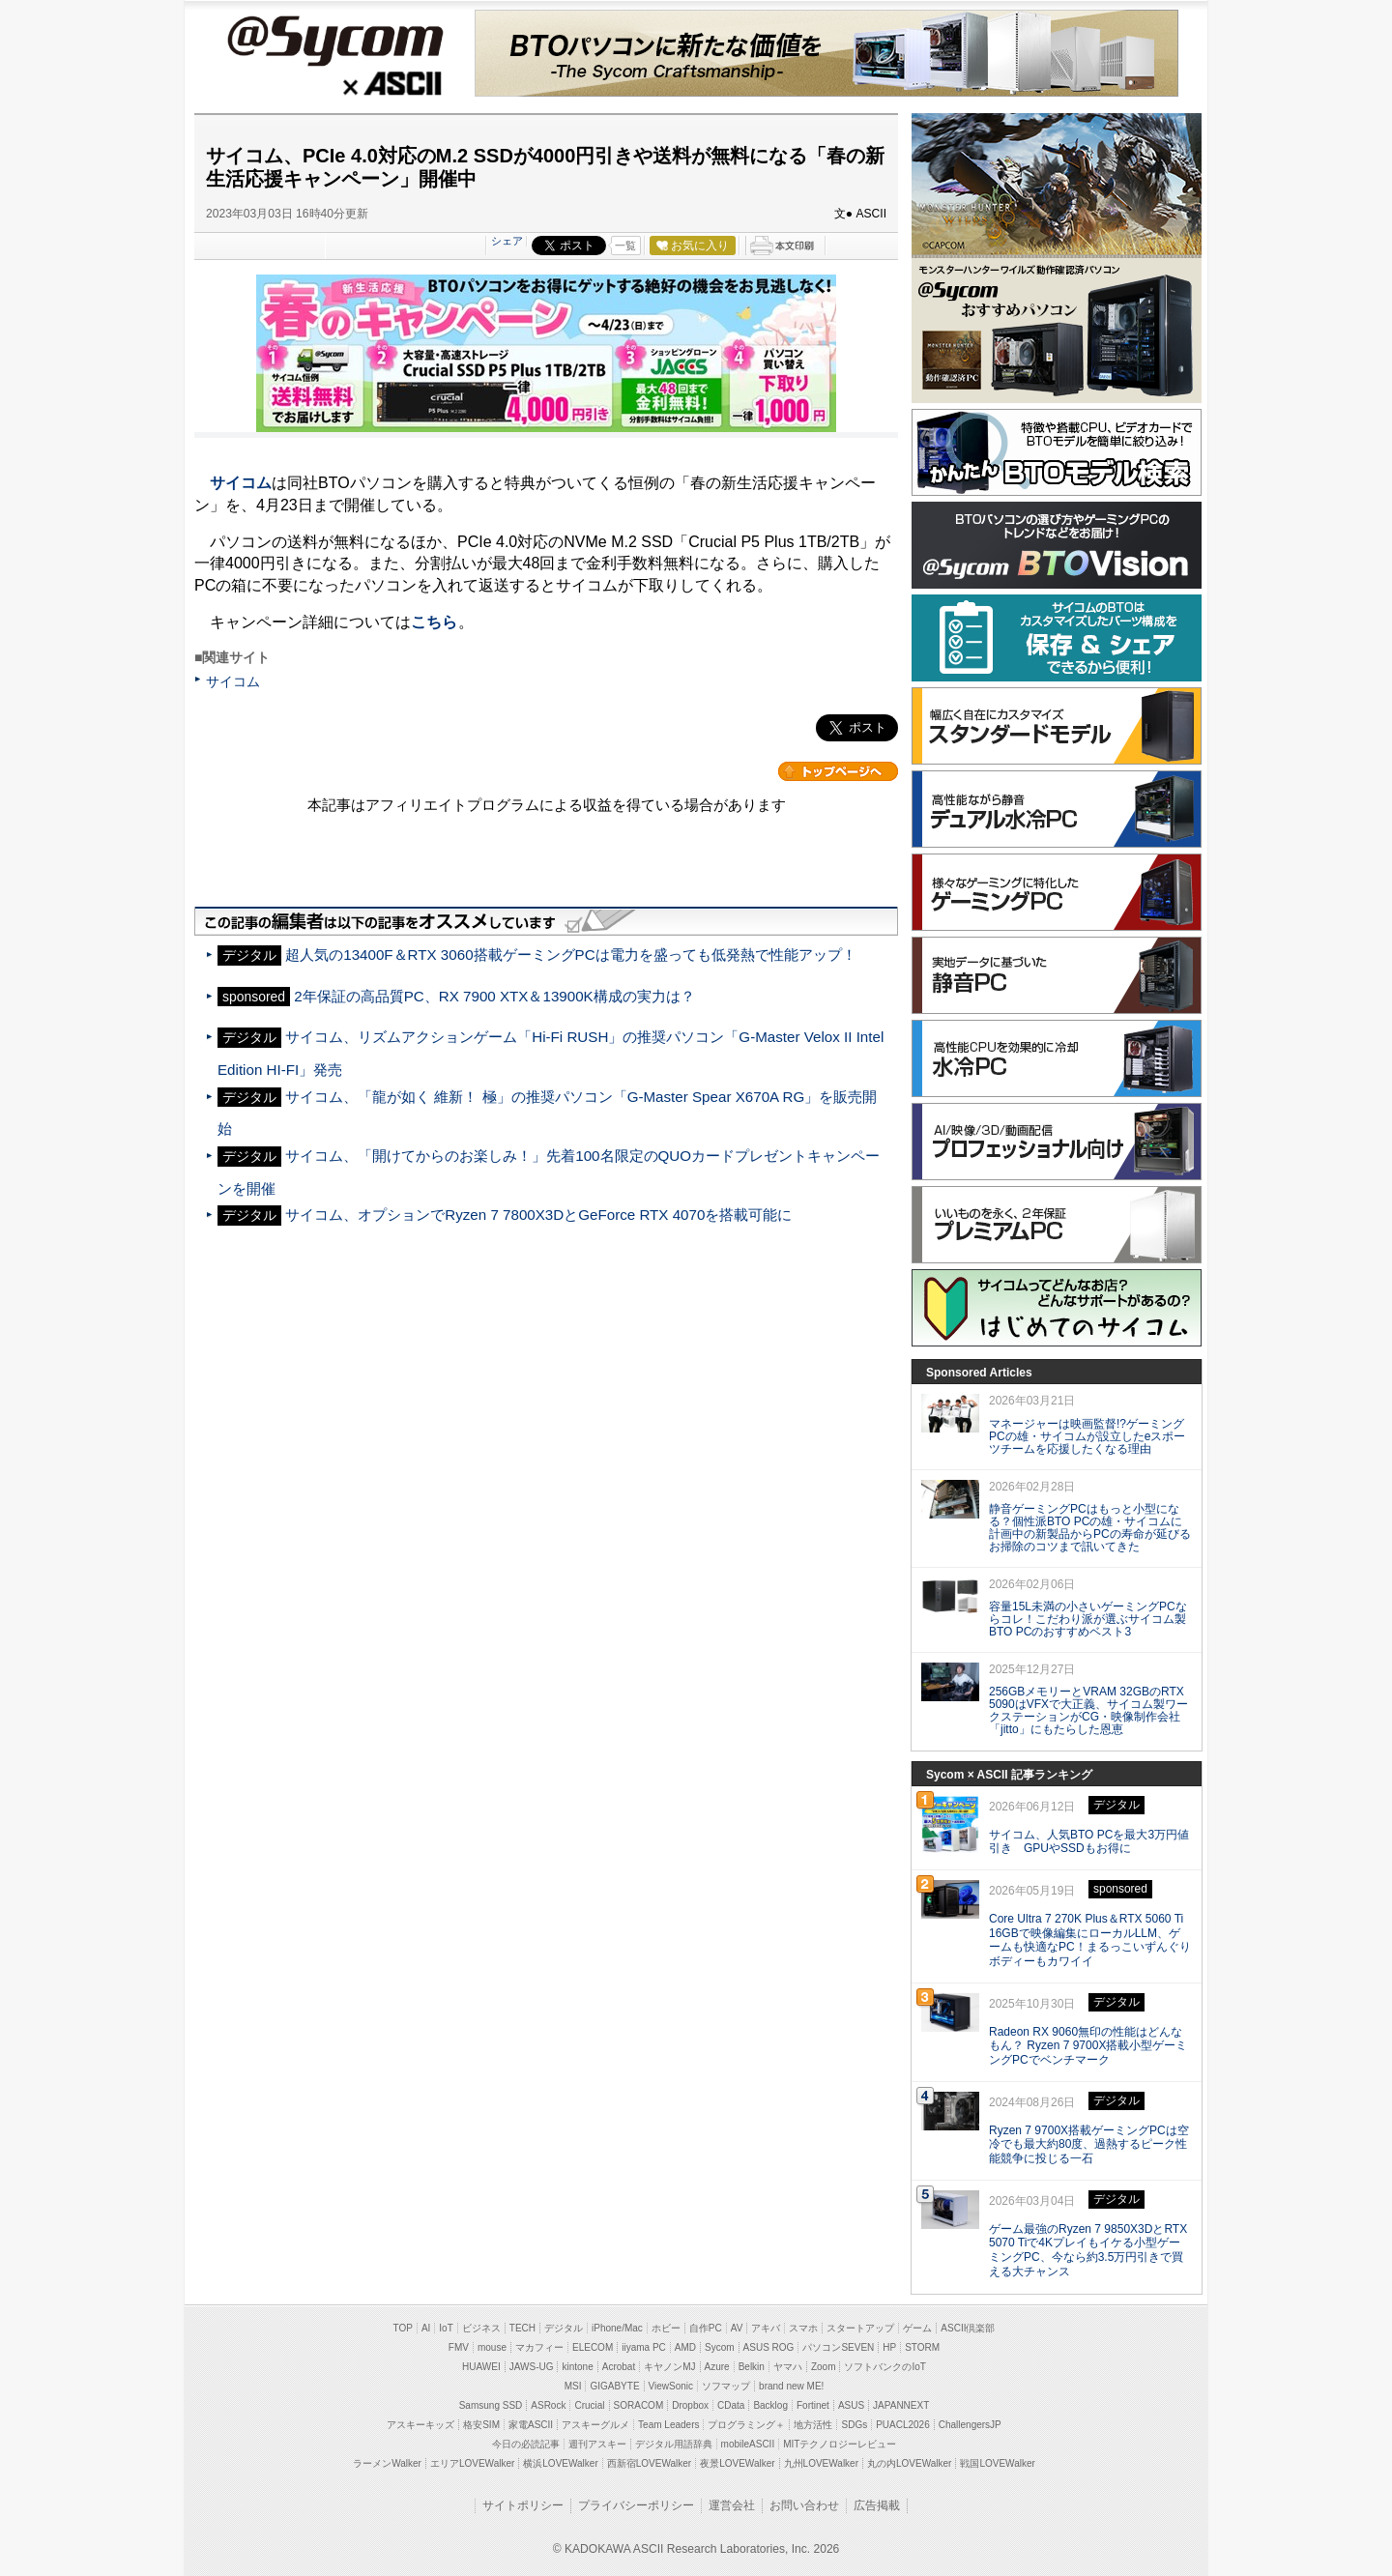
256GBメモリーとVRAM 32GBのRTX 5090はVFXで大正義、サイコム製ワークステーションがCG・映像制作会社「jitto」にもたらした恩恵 (1088, 1710)
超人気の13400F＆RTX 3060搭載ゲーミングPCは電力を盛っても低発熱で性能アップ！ (570, 954)
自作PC (705, 2328)
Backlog (770, 2405)
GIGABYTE (614, 2386)
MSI (573, 2386)
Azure (717, 2366)
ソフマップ (726, 2386)
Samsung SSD (491, 2405)
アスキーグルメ (595, 2424)
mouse (492, 2347)
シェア (507, 240)
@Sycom (334, 41)
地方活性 (813, 2424)
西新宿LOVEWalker (649, 2463)
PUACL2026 (903, 2424)
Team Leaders (668, 2424)
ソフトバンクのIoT (884, 2366)
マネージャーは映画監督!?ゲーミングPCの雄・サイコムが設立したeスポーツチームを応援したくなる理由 (1087, 1436)
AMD (685, 2347)
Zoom (823, 2366)
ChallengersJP (970, 2424)
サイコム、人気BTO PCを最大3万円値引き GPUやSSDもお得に (1089, 1842)
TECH (522, 2328)
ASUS (851, 2405)
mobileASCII (748, 2444)
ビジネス (481, 2328)
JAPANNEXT (901, 2405)
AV (737, 2328)
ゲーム (917, 2328)
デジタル (563, 2328)
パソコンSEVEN (838, 2347)
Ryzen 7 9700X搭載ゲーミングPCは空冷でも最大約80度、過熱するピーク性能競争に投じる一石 (1089, 2145)
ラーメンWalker (387, 2463)
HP (889, 2347)
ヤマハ (787, 2366)
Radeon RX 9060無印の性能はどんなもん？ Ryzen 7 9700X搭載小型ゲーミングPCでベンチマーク (1088, 2046)
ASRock (548, 2405)
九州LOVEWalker (821, 2463)
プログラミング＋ (746, 2424)
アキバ (765, 2328)
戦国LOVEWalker (997, 2463)
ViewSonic (671, 2386)
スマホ (803, 2328)
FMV (459, 2347)
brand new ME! (791, 2386)
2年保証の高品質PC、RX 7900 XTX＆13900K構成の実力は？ (494, 996)
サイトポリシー (523, 2505)
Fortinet (813, 2405)
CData (730, 2405)
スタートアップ (860, 2328)
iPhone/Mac (617, 2328)
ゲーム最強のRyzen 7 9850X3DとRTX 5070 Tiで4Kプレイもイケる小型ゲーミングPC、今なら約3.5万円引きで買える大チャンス (1088, 2250)
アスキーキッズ (420, 2424)
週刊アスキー (597, 2444)
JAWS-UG (531, 2366)
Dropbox (690, 2405)
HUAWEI (481, 2366)
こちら (434, 622)
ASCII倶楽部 (968, 2328)
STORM (922, 2347)
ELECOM (592, 2347)
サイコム (241, 483)
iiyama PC (644, 2347)
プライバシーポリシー (636, 2505)
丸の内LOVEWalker (909, 2463)
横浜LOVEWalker (560, 2463)
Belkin (752, 2366)
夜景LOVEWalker (737, 2463)
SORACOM (639, 2405)
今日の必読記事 (526, 2444)
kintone (577, 2366)
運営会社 (732, 2505)
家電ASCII (530, 2424)
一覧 (625, 245)
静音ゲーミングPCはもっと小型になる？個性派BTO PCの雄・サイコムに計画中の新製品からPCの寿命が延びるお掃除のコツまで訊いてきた (1090, 1527)
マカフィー (539, 2347)
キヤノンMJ (669, 2366)
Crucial (589, 2405)
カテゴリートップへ (838, 771)
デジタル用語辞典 (673, 2444)
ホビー (666, 2328)
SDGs (854, 2424)
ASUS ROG (769, 2347)
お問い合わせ (804, 2505)
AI (425, 2328)
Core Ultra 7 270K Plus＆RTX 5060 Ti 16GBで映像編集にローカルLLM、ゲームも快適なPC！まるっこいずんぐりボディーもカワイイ (1090, 1940)
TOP (403, 2328)
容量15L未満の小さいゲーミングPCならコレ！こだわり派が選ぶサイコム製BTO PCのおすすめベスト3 (1088, 1619)
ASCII (334, 86)
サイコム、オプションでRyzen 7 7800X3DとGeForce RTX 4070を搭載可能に (538, 1214)
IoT (445, 2328)
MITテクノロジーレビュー (839, 2444)
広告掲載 (877, 2505)
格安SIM (481, 2424)
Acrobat (618, 2366)
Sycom (720, 2347)
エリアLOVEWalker (472, 2463)
